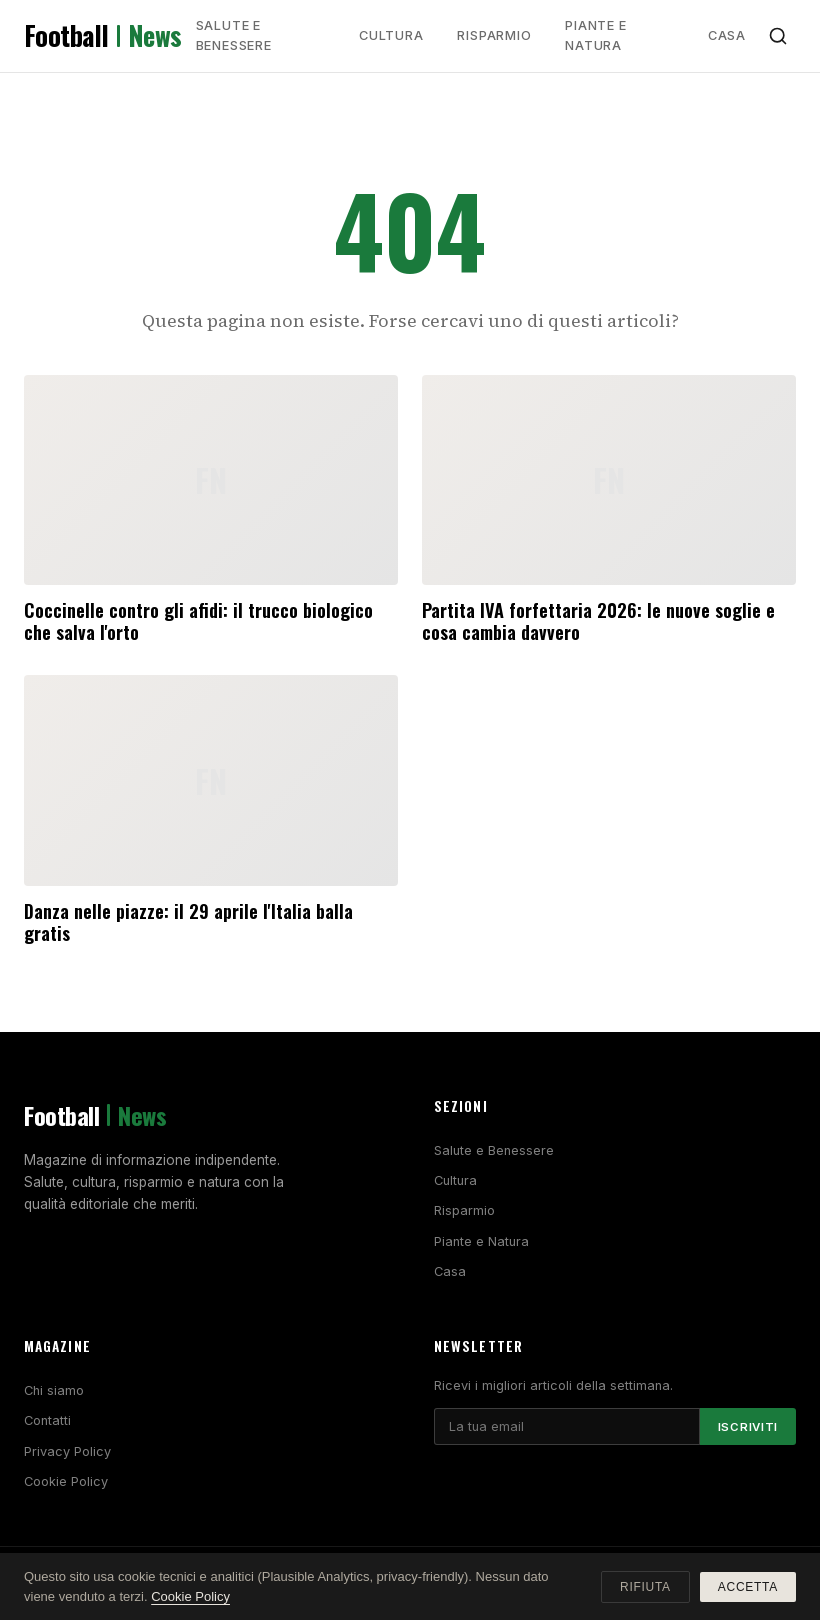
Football (103, 36)
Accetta (748, 1587)
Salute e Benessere (234, 35)
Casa (727, 35)
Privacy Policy (67, 1451)
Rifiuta (645, 1587)
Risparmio (494, 35)
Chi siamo (54, 1390)
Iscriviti (748, 1427)
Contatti (47, 1420)
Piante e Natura (595, 35)
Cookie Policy (66, 1481)
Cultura (391, 35)
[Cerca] (778, 36)
